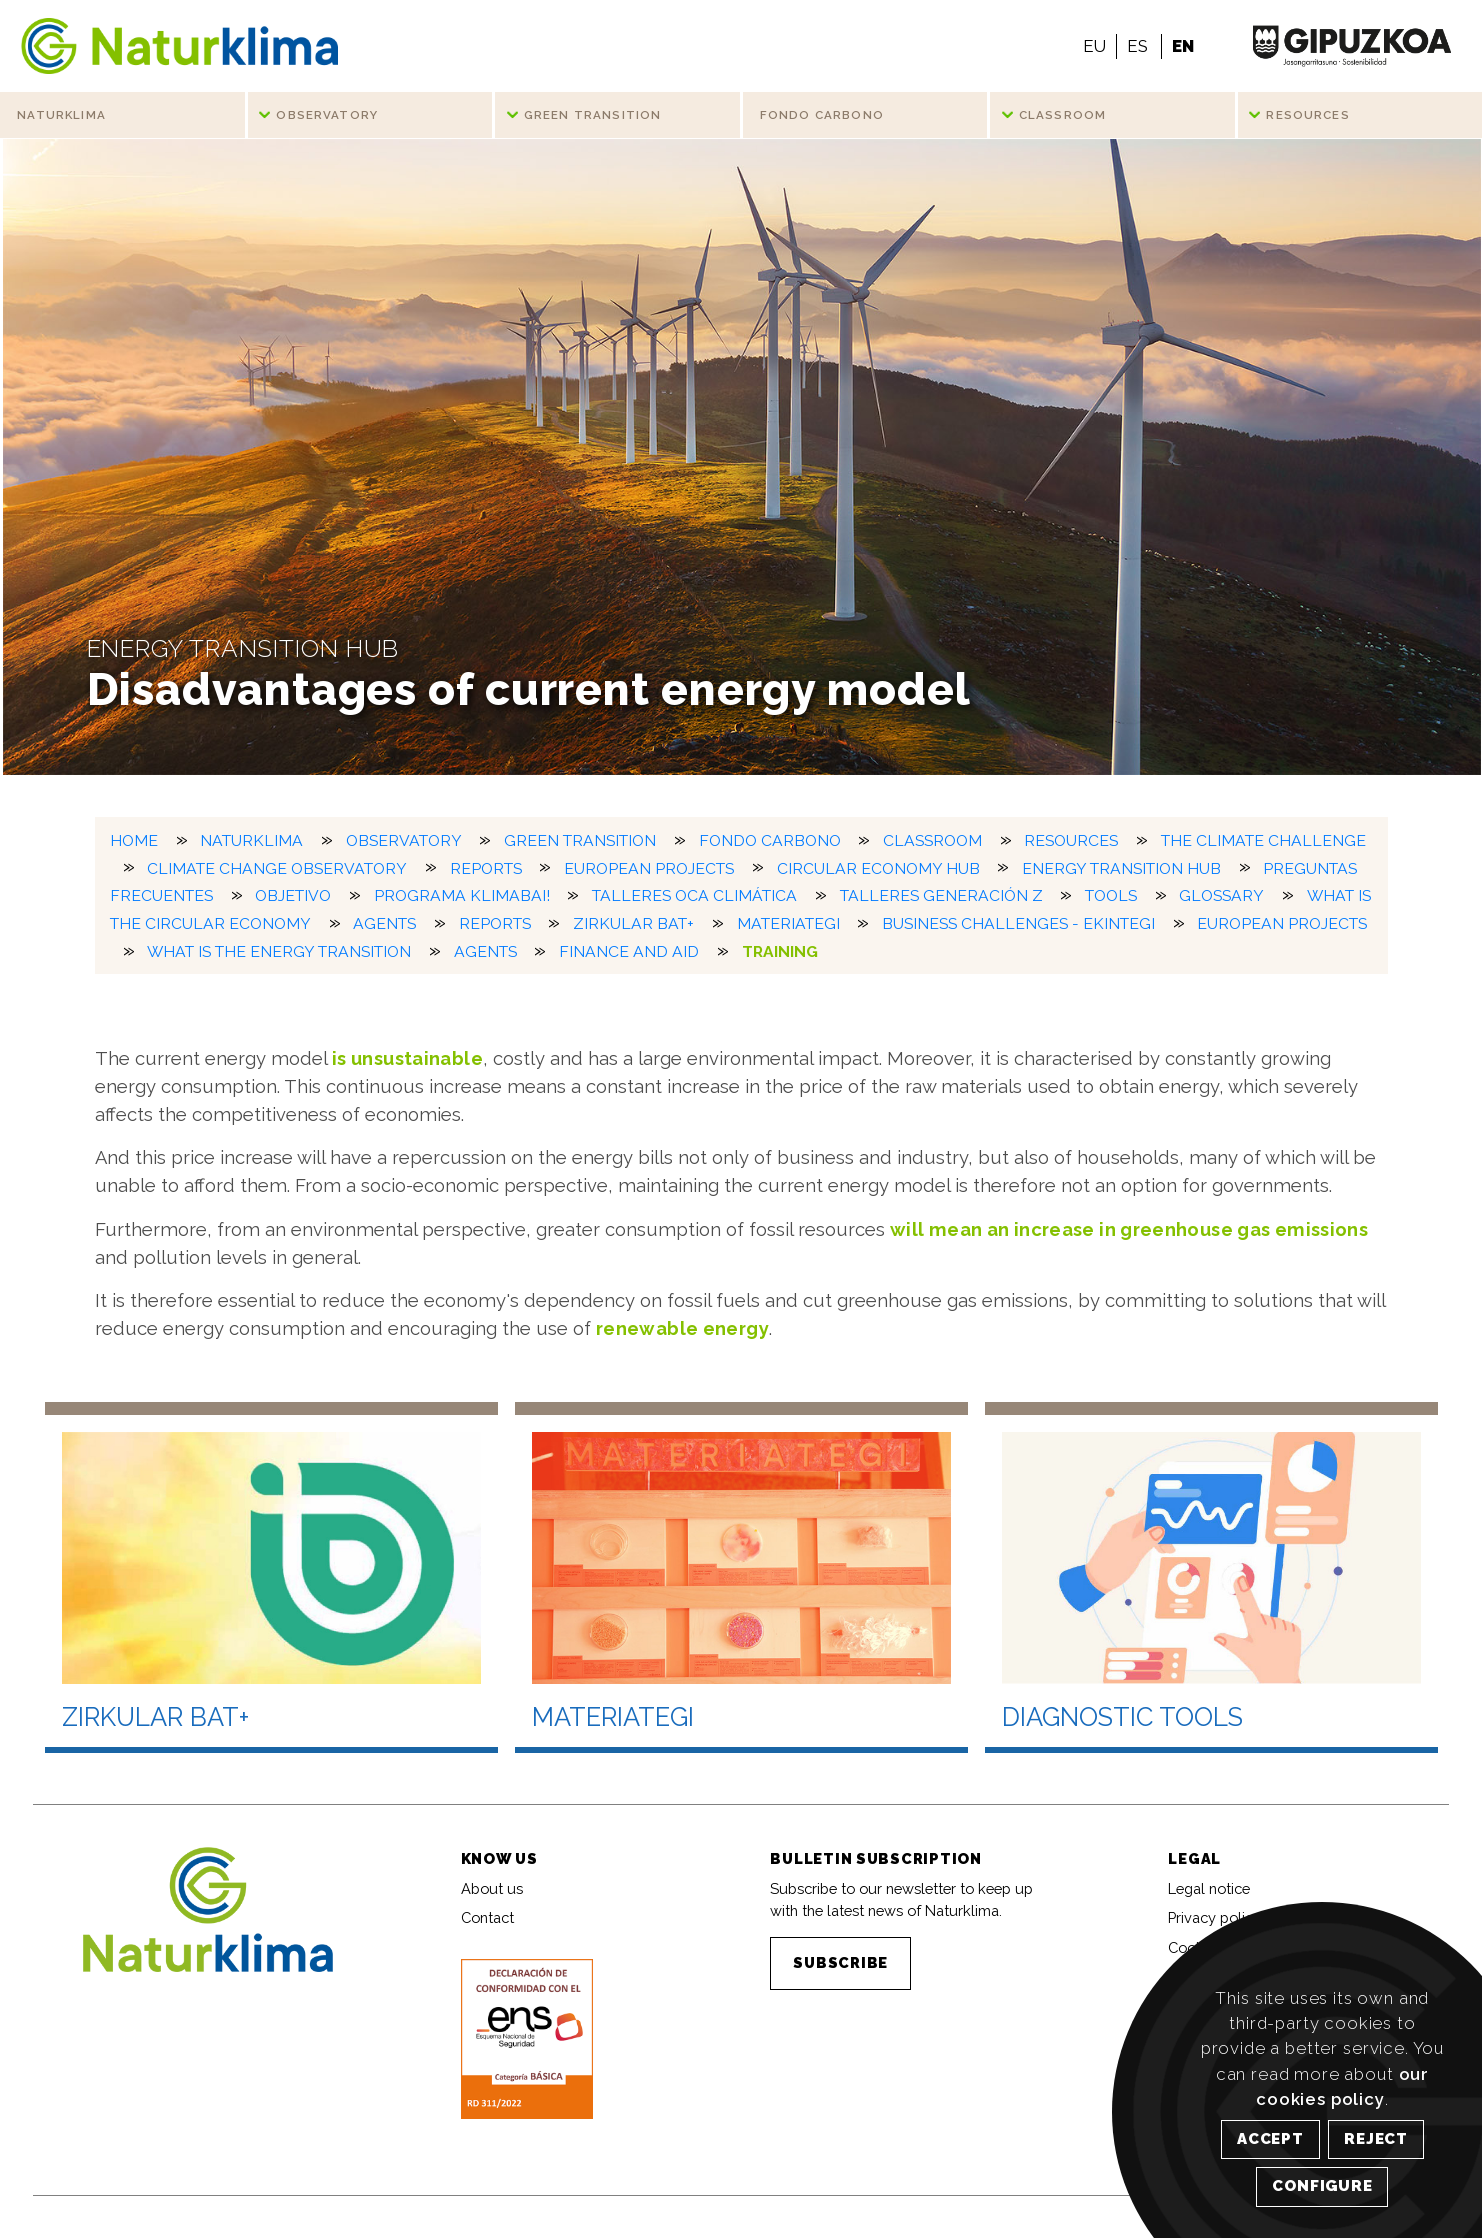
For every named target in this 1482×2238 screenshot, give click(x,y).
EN (1183, 46)
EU (1094, 46)
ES (1137, 46)
